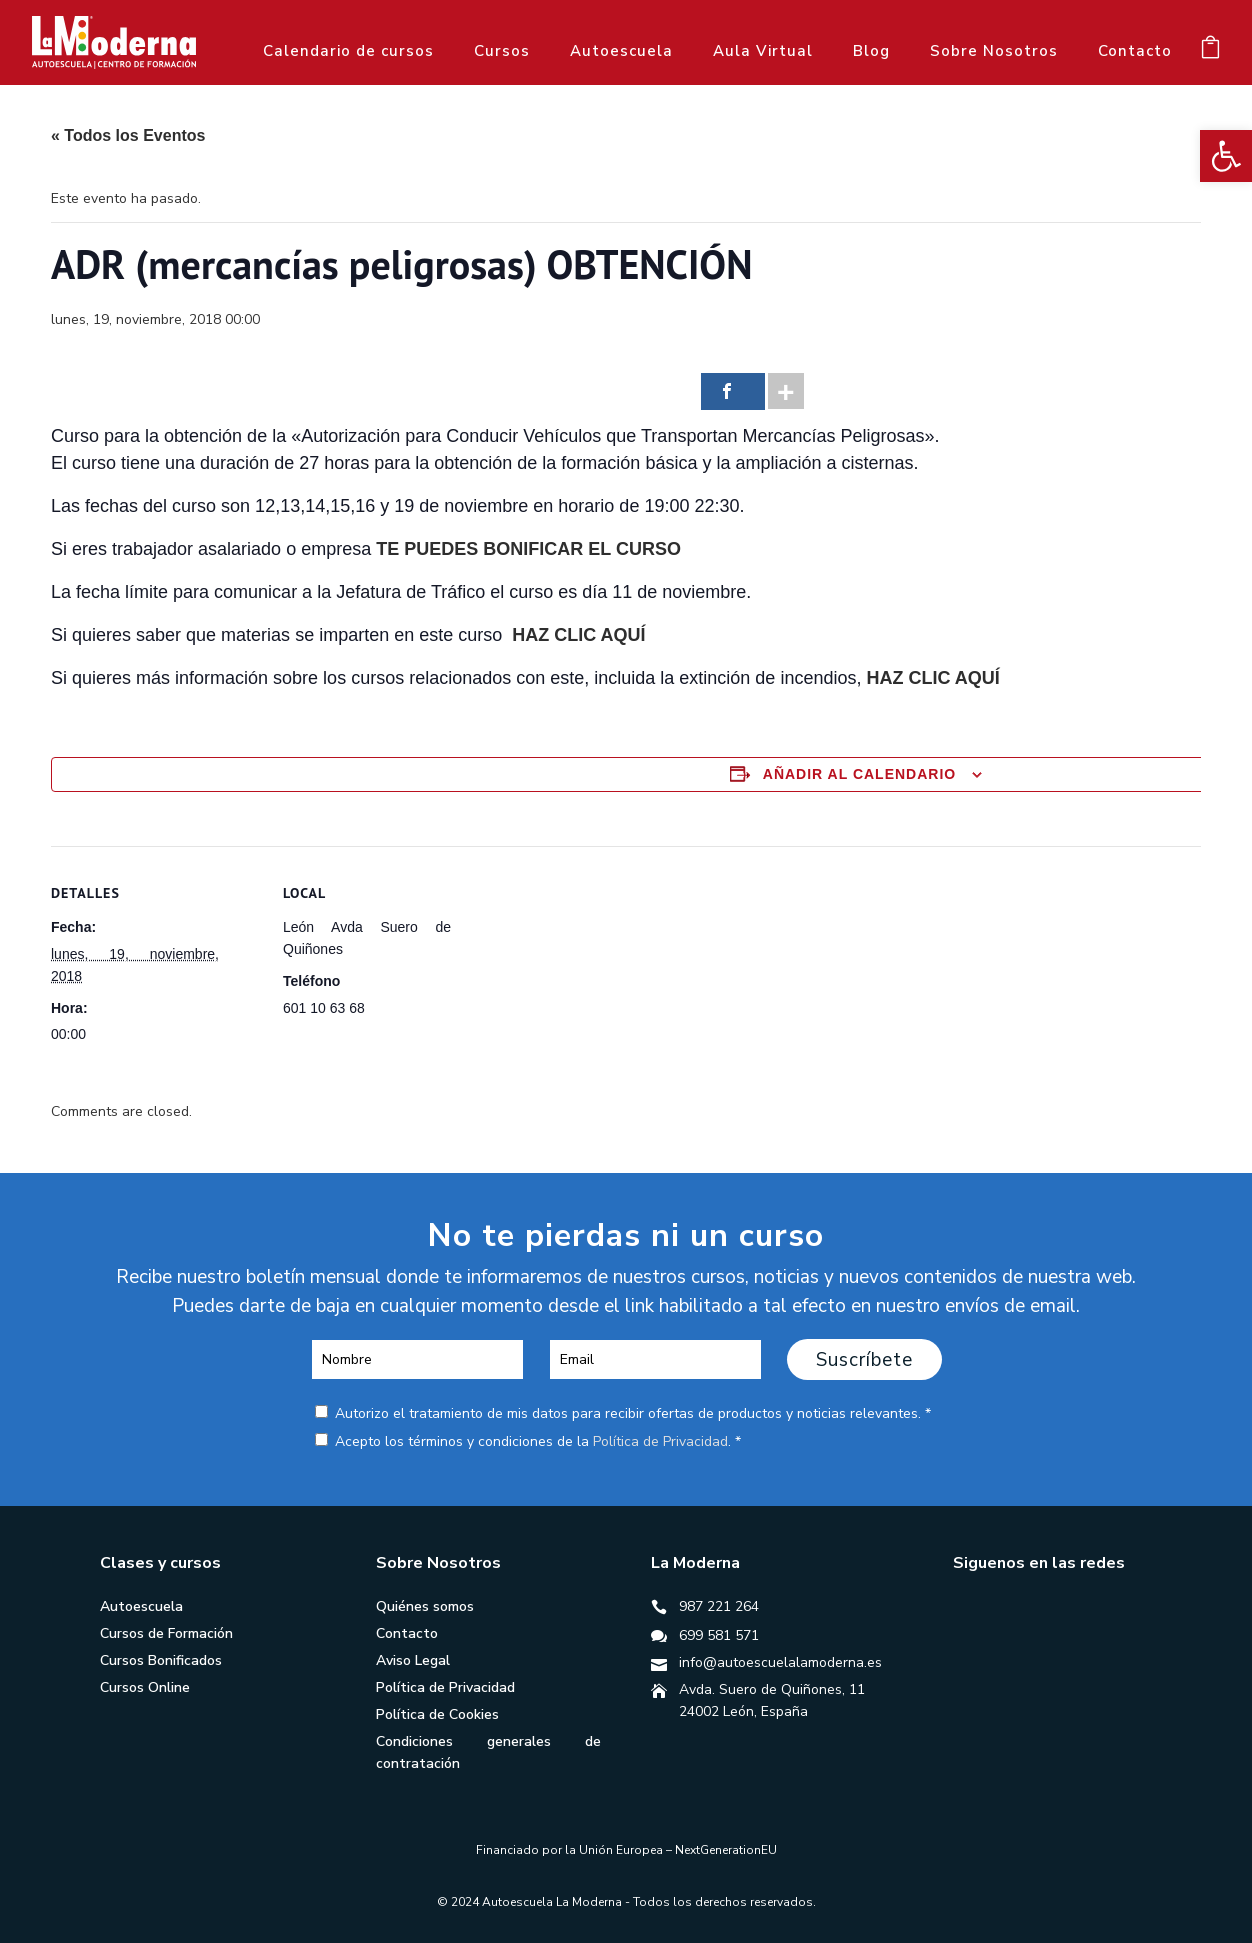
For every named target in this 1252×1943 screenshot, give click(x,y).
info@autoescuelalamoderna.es (780, 1662)
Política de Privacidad (660, 1441)
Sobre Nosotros (994, 51)
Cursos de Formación (166, 1633)
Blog (871, 51)
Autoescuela (621, 51)
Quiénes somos (425, 1606)
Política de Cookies (437, 1714)
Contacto (1135, 51)
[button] (1226, 156)
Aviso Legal (413, 1660)
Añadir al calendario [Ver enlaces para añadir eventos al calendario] (859, 774)
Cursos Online (145, 1687)
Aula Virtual (763, 51)
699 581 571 (719, 1635)
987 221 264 (719, 1606)
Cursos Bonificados (161, 1660)
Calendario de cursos (348, 51)
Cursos (502, 51)
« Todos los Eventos (128, 135)
